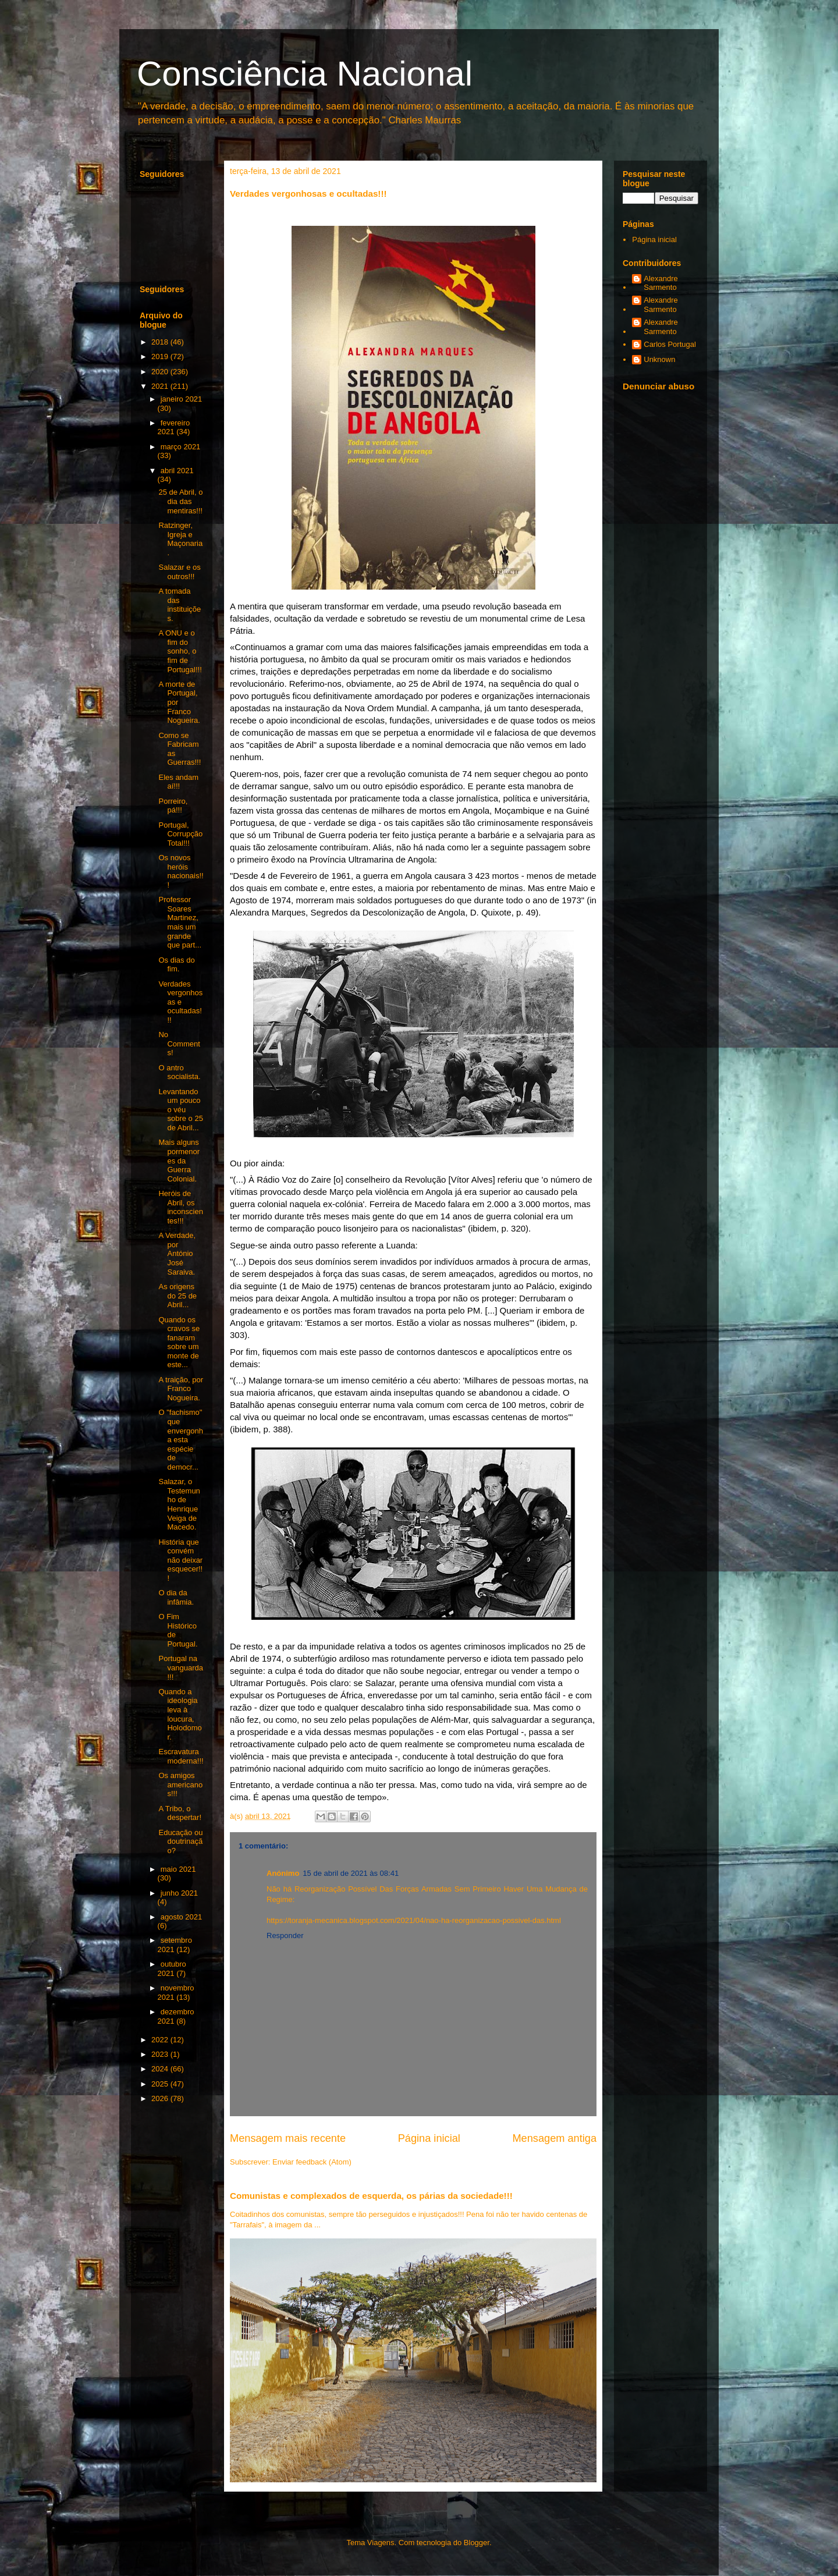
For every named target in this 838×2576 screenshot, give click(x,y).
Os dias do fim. (176, 965)
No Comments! (179, 1043)
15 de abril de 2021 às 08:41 (351, 1873)
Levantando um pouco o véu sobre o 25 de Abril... (180, 1109)
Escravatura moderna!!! (180, 1756)
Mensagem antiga (554, 2138)
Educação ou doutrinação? (180, 1841)
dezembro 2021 (176, 2016)
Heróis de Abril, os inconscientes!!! (180, 1207)
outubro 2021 (172, 1969)
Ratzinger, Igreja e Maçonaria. (180, 539)
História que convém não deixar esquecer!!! (180, 1560)
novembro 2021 (176, 1993)
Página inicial (429, 2138)
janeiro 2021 (182, 399)
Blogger (476, 2542)
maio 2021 (178, 1869)
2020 (161, 371)
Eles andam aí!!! (178, 782)
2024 (161, 2068)
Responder (285, 1935)
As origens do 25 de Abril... (177, 1295)
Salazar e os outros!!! (179, 572)
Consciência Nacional (305, 73)
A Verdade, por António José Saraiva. (177, 1253)
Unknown (659, 359)
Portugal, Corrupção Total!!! (180, 834)
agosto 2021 (182, 1917)
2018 (161, 342)
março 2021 (181, 446)
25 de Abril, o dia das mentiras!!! (180, 501)
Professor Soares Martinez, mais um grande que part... (179, 922)
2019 (161, 356)
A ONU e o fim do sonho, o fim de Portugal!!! (179, 651)
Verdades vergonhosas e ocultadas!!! (180, 1002)
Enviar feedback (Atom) (311, 2162)
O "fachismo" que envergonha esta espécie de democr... (180, 1439)
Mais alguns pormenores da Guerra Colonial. (179, 1160)
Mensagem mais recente (288, 2138)
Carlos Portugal (670, 344)
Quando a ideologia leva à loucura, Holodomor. (179, 1714)
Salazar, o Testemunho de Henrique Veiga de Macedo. (179, 1504)
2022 (161, 2039)
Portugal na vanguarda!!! (180, 1667)
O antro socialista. (179, 1072)
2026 (161, 2098)
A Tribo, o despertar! (179, 1813)
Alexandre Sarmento (661, 283)
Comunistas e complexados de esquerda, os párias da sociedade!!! (371, 2196)
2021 (161, 386)
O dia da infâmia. (176, 1597)
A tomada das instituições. (179, 605)
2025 (161, 2084)
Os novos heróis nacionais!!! (180, 871)
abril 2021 (177, 470)
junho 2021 (179, 1893)
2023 (161, 2054)
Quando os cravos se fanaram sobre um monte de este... (179, 1342)
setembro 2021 (175, 1945)
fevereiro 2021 (174, 427)
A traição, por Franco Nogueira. (180, 1388)
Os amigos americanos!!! (180, 1784)
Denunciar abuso (658, 386)
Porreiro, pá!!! (172, 806)
